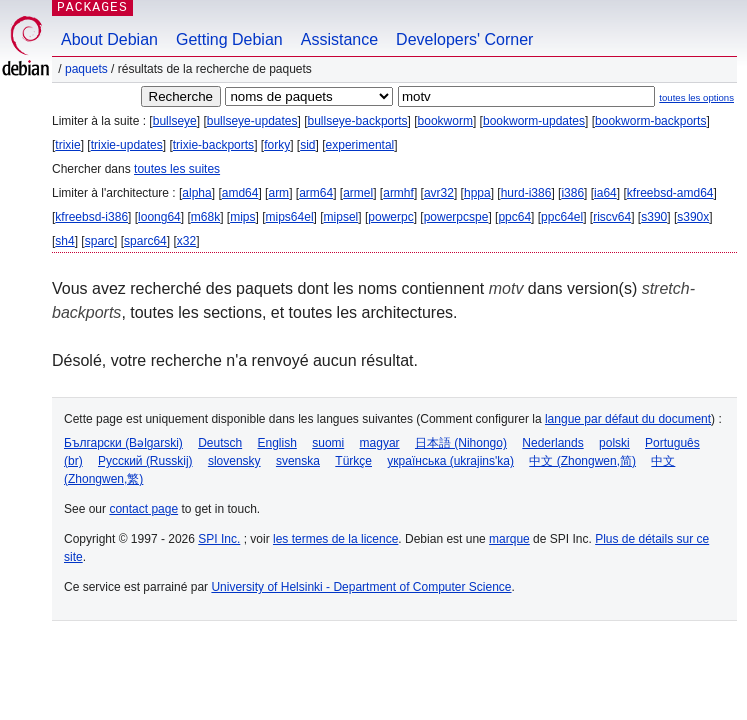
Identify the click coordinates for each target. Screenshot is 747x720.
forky (277, 145)
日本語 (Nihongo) (461, 443)
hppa (477, 193)
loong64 (159, 217)
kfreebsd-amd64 (670, 193)
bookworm (445, 121)
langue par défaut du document (628, 419)
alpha (196, 193)
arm (278, 193)
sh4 (64, 241)
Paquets (86, 69)
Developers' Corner (464, 39)
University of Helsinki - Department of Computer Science (361, 587)
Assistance (339, 39)
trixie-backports (213, 145)
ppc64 (514, 217)
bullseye (175, 121)
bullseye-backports (358, 121)
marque (509, 539)
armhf (398, 193)
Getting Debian (229, 39)
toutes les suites (177, 169)
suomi (328, 443)
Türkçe (353, 461)
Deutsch (220, 443)
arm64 (316, 193)
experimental (360, 145)
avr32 (439, 193)
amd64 (240, 193)
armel (358, 193)
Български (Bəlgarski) (123, 443)
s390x (693, 217)
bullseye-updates (252, 121)
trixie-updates (127, 145)
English (277, 443)
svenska (298, 461)
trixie (67, 145)
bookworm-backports (650, 121)
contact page (143, 509)
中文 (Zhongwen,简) (582, 461)
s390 (654, 217)
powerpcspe (456, 217)
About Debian (109, 39)
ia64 (605, 193)
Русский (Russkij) (145, 461)
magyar (380, 443)
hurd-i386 (526, 193)
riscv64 (612, 217)
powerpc (390, 217)
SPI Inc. (219, 539)
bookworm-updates (534, 121)
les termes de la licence (335, 539)
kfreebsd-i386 (91, 217)
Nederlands (552, 443)
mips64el (290, 217)
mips (242, 217)
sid (307, 145)
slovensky (234, 461)
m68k (205, 217)
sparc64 (145, 241)
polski (614, 443)
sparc (99, 241)
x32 (186, 241)
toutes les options (696, 97)
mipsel (341, 217)
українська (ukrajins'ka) (450, 461)
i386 (572, 193)
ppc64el (562, 217)
